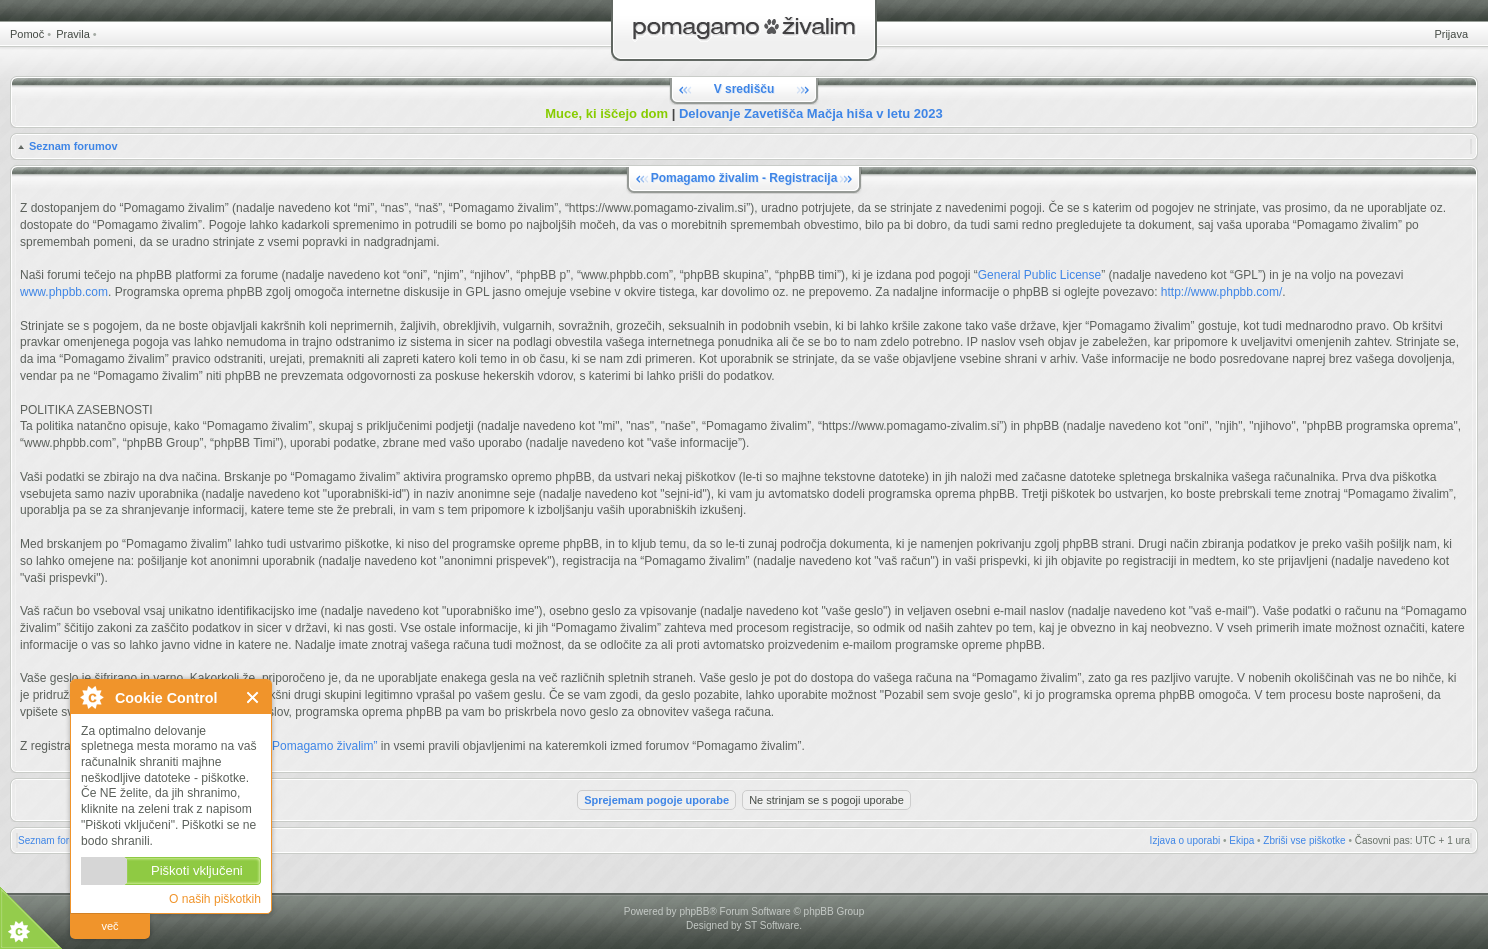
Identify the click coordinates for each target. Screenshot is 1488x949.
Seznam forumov (73, 146)
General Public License (1039, 275)
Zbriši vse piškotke (1304, 840)
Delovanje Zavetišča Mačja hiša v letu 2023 (811, 113)
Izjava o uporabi (1185, 840)
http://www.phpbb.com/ (1221, 292)
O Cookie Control (91, 697)
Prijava (1451, 34)
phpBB (694, 911)
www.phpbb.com (64, 292)
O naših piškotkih (215, 899)
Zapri (253, 697)
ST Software (771, 925)
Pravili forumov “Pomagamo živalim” (281, 746)
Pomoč (27, 34)
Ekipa (1241, 840)
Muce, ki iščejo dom (606, 113)
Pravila (73, 34)
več (109, 926)
